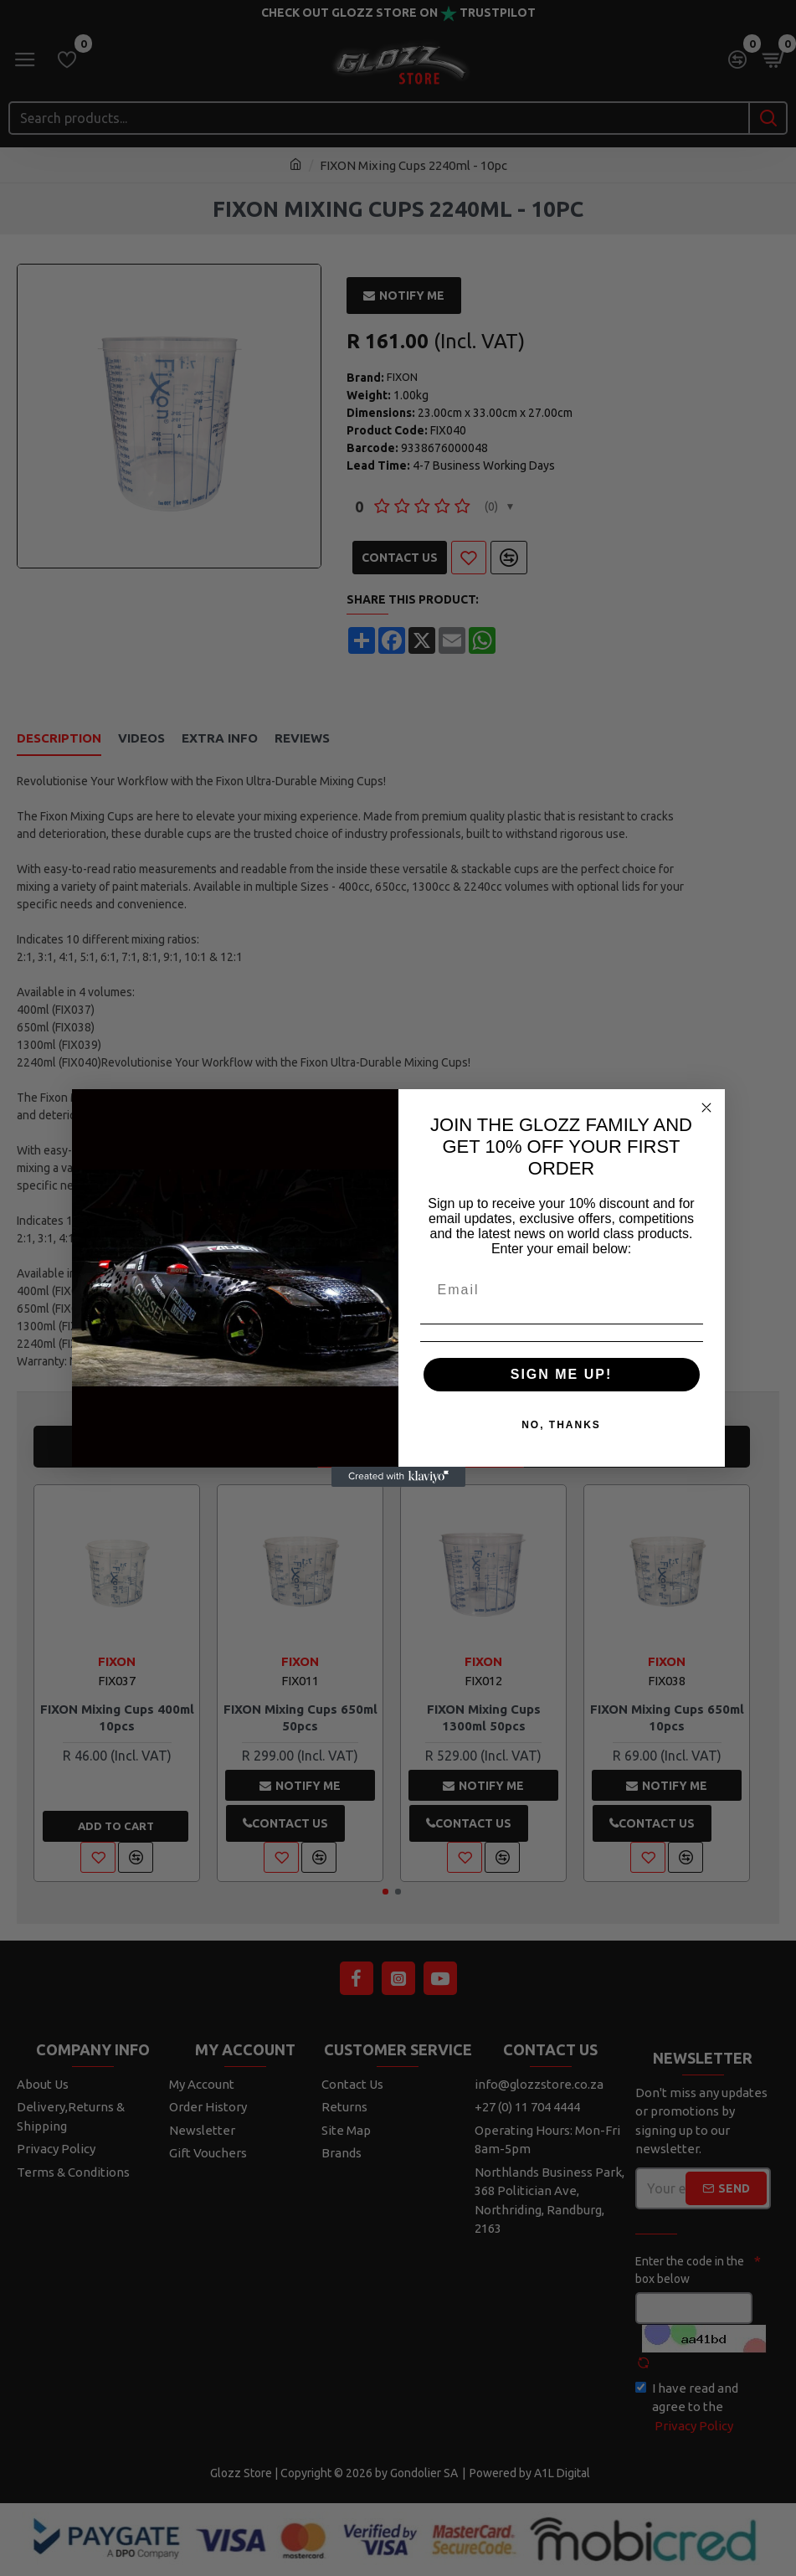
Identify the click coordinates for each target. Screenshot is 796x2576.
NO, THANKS (561, 1425)
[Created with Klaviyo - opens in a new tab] (398, 1477)
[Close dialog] (706, 1108)
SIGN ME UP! (562, 1374)
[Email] (562, 1290)
